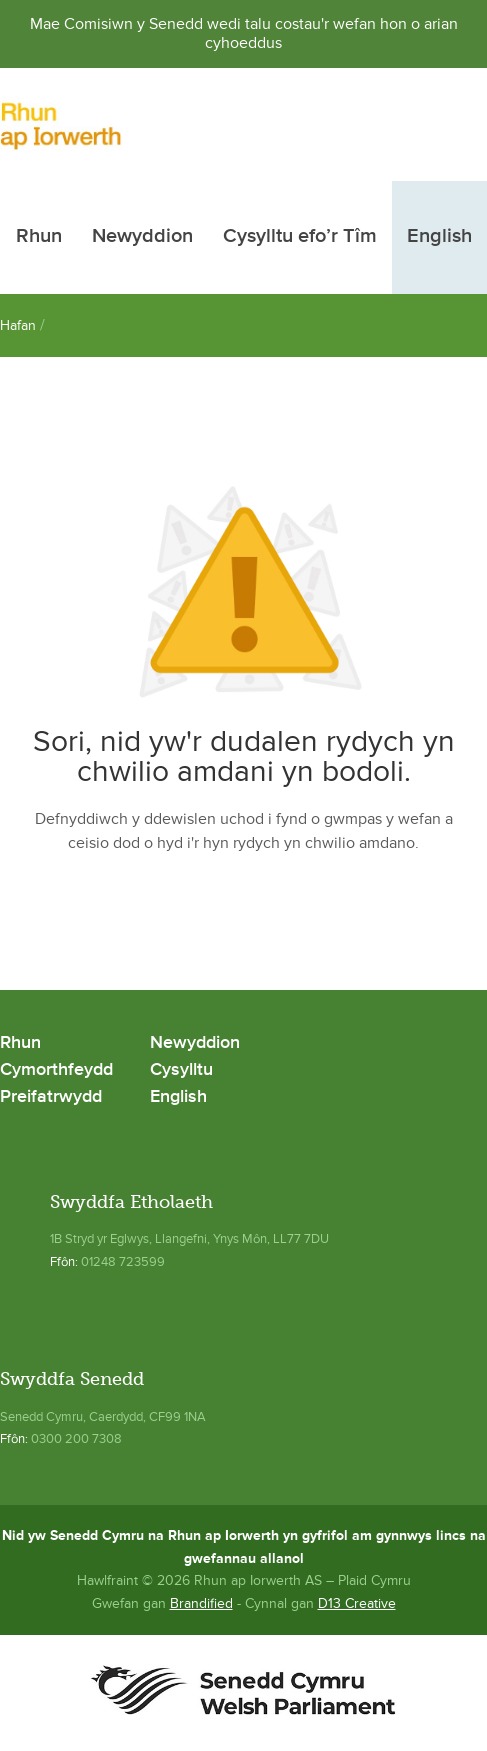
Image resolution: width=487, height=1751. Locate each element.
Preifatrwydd (51, 1097)
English (439, 237)
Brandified (201, 1603)
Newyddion (142, 237)
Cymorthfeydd (56, 1070)
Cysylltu (181, 1070)
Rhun (39, 237)
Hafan (18, 325)
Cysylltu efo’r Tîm (300, 237)
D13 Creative (357, 1603)
